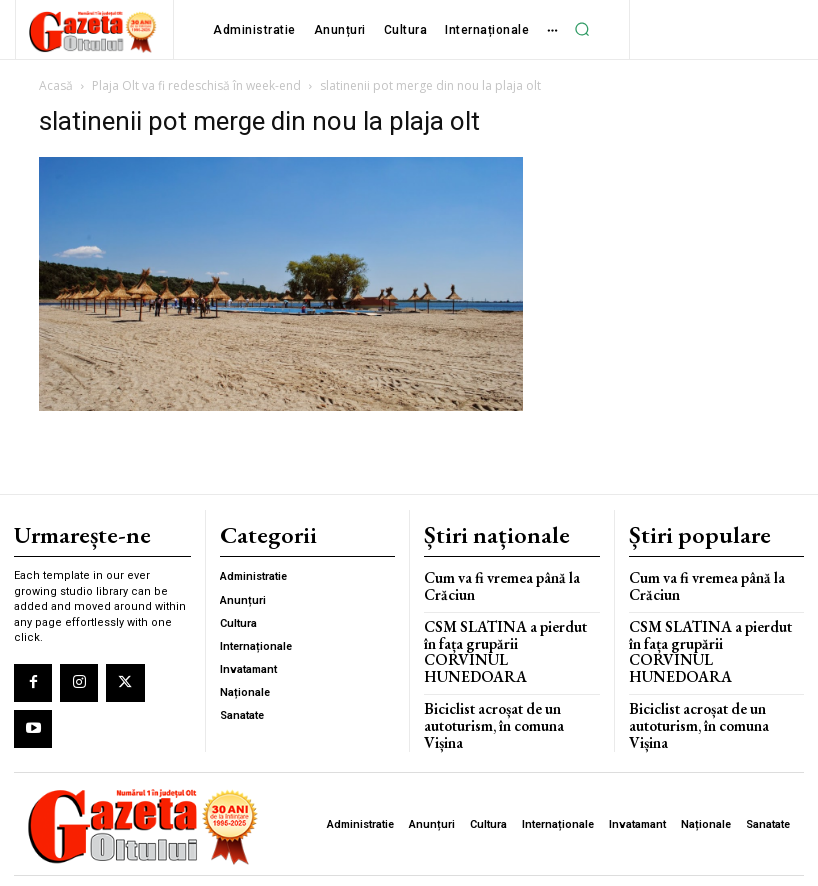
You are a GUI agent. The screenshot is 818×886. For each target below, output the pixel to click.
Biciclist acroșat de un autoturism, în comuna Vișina (506, 685)
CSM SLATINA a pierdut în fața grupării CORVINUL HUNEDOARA (501, 633)
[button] (582, 29)
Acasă (56, 85)
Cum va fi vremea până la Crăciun (492, 579)
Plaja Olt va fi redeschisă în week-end (196, 85)
